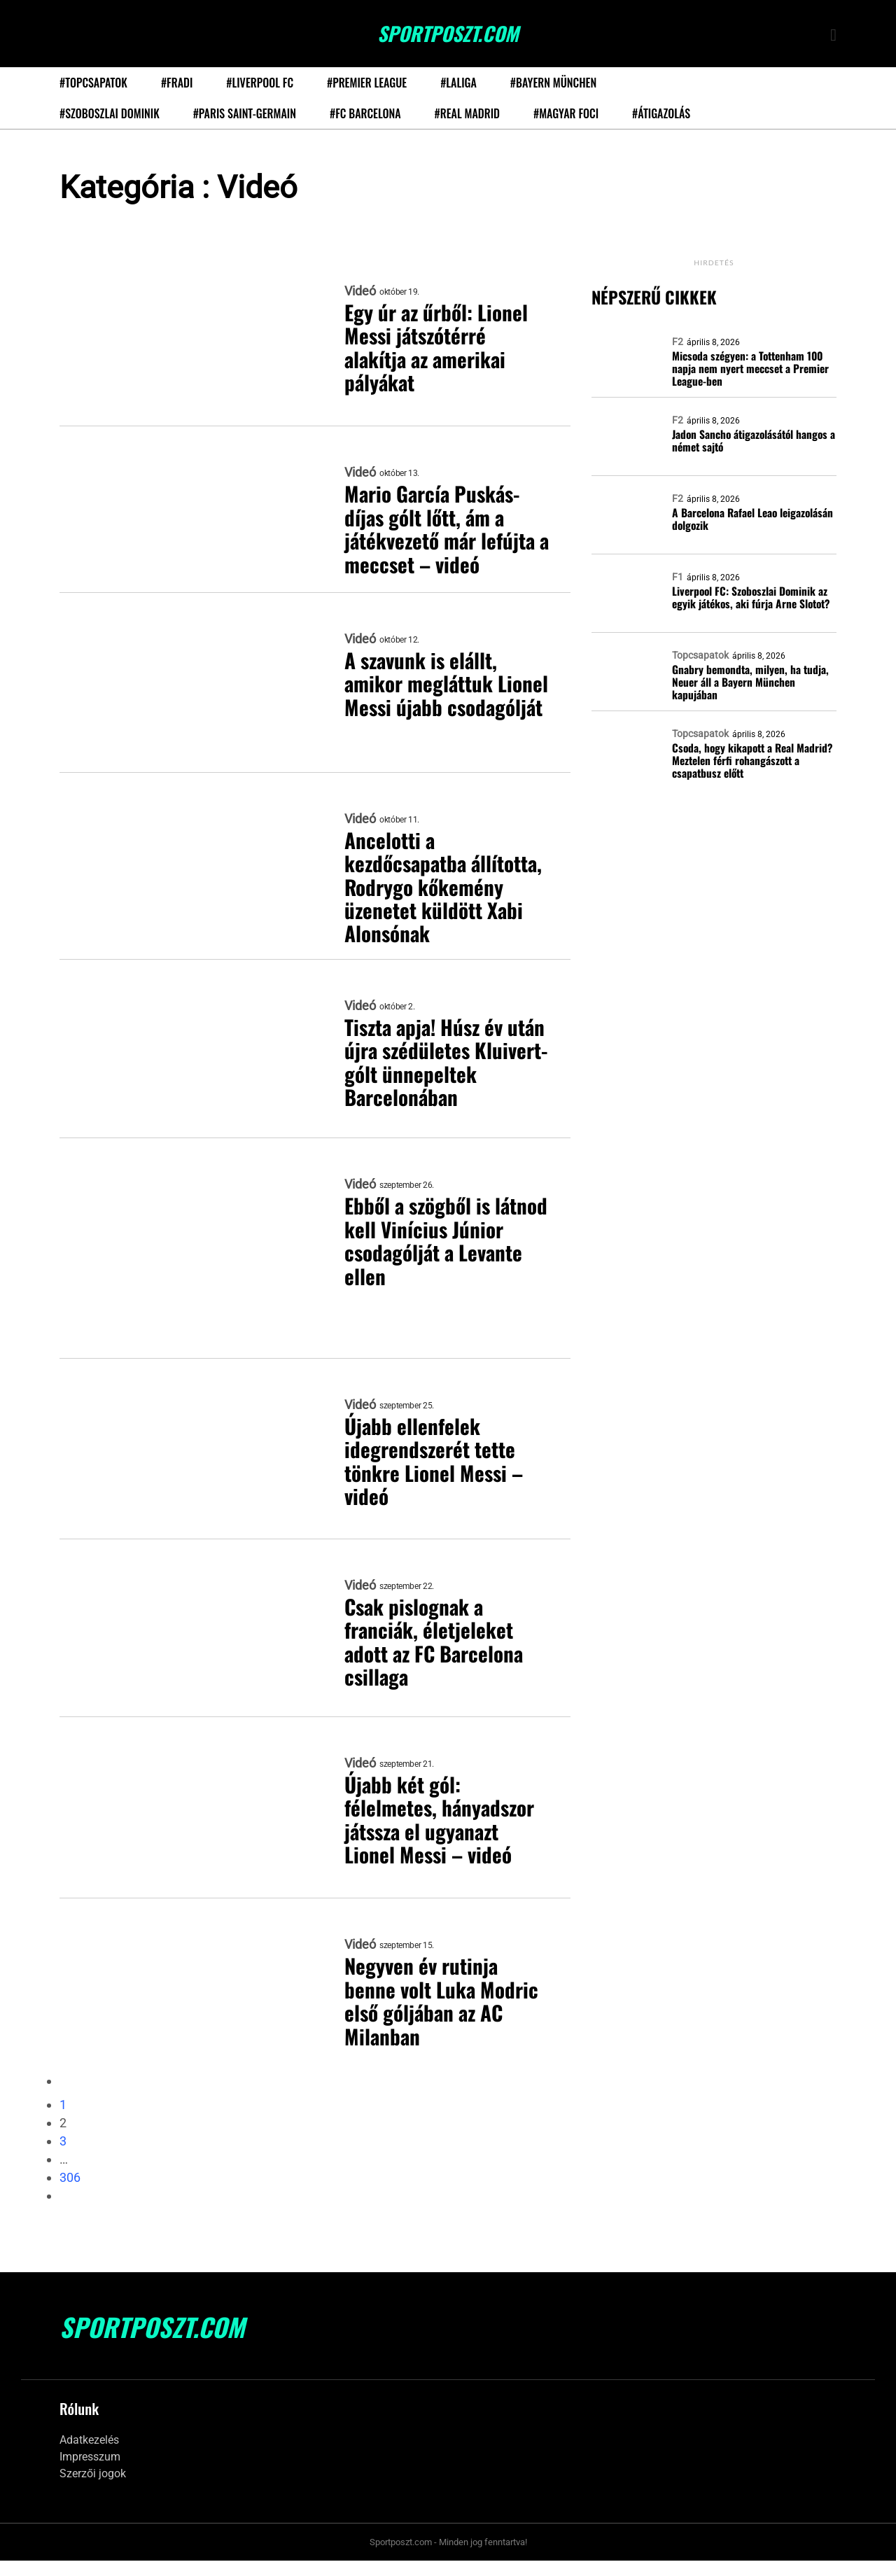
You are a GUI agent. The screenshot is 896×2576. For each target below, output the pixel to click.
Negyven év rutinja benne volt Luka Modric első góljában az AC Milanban (443, 2018)
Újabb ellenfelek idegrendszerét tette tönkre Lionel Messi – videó (436, 1478)
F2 (677, 341)
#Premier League (367, 82)
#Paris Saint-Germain (244, 113)
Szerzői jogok (92, 2489)
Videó (360, 291)
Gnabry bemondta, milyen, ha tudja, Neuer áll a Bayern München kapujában (749, 682)
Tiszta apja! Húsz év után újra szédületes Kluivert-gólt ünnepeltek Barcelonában (430, 1079)
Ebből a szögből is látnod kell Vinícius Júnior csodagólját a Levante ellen (429, 1258)
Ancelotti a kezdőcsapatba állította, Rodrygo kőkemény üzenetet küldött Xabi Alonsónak (443, 888)
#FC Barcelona (365, 113)
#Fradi (176, 82)
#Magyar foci (565, 113)
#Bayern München (553, 82)
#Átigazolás (661, 113)
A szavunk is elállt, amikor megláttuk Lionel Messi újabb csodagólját (424, 696)
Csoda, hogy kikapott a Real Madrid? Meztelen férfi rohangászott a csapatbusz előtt (751, 760)
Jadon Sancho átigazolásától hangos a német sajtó (753, 440)
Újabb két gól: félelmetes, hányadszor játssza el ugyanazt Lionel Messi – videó (442, 1836)
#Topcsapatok (93, 82)
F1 (677, 577)
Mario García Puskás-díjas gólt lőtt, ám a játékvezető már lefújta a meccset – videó (443, 530)
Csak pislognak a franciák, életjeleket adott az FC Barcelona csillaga (437, 1658)
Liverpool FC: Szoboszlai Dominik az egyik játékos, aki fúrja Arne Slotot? (750, 597)
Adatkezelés (89, 2456)
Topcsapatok (700, 655)
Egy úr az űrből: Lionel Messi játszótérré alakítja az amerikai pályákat (438, 348)
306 (69, 2193)
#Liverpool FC (259, 82)
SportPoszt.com (448, 33)
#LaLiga (458, 82)
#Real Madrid (467, 113)
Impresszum (89, 2472)
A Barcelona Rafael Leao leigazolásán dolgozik (752, 519)
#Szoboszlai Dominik (109, 113)
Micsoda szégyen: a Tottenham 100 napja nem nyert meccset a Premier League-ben (749, 368)
